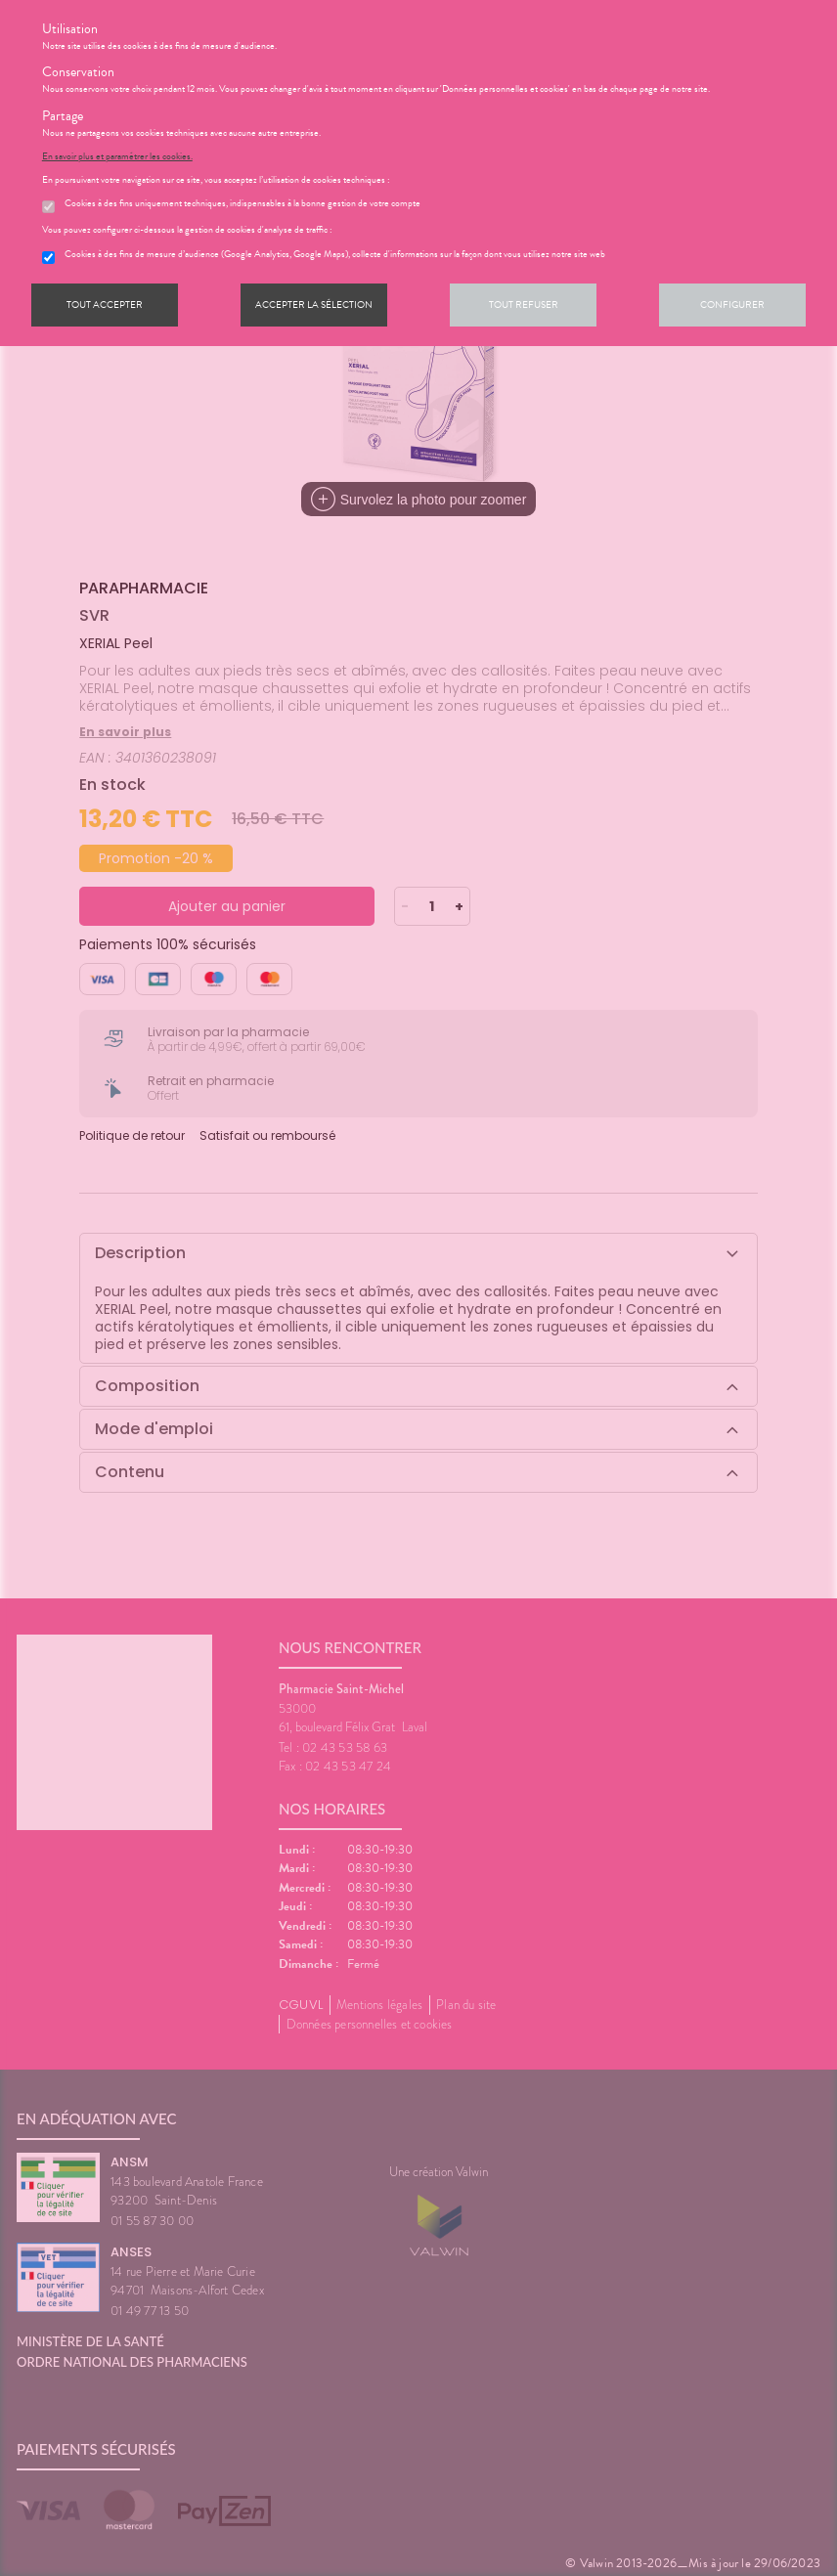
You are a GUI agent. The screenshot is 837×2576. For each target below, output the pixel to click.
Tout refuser (523, 304)
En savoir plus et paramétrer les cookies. (117, 156)
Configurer (732, 304)
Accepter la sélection (314, 304)
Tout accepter (104, 304)
